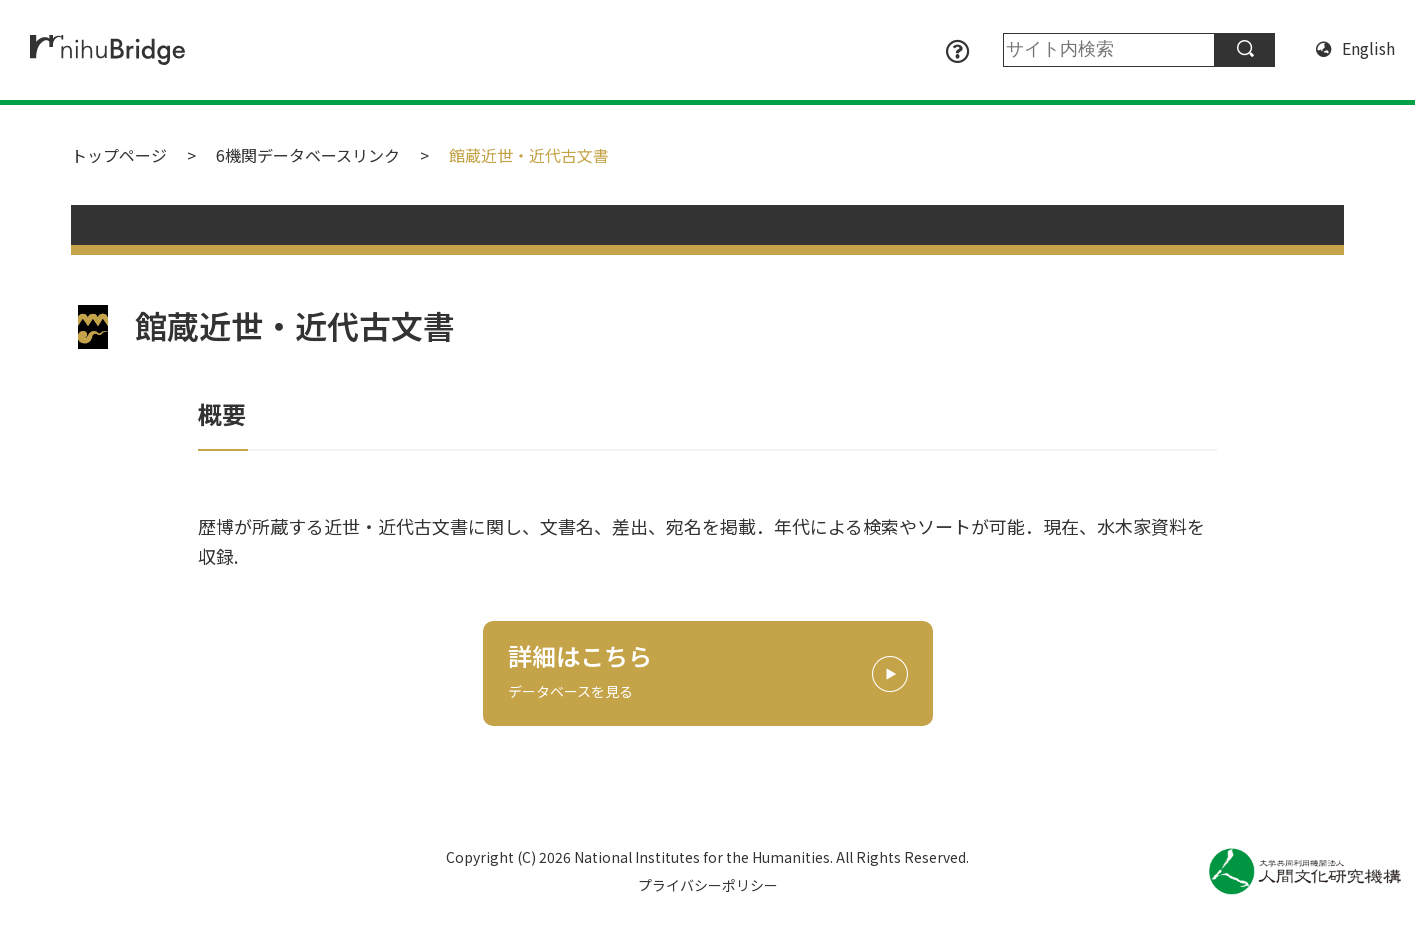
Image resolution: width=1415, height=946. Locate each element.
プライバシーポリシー (708, 885)
